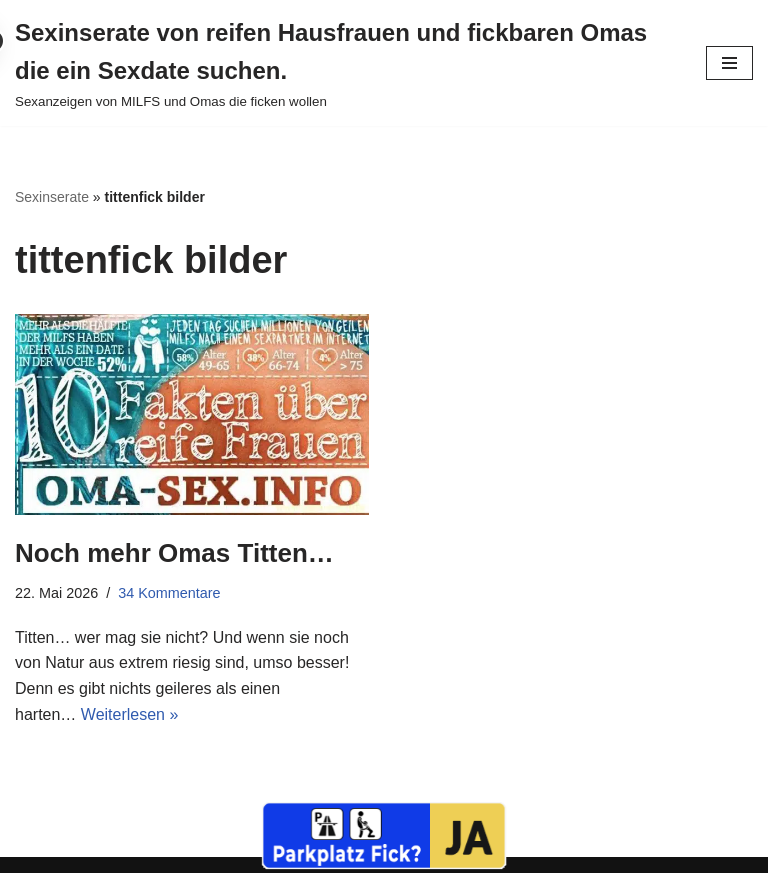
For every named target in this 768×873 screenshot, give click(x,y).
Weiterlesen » (130, 714)
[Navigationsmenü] (729, 63)
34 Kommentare (169, 593)
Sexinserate (52, 197)
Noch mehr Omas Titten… (174, 553)
